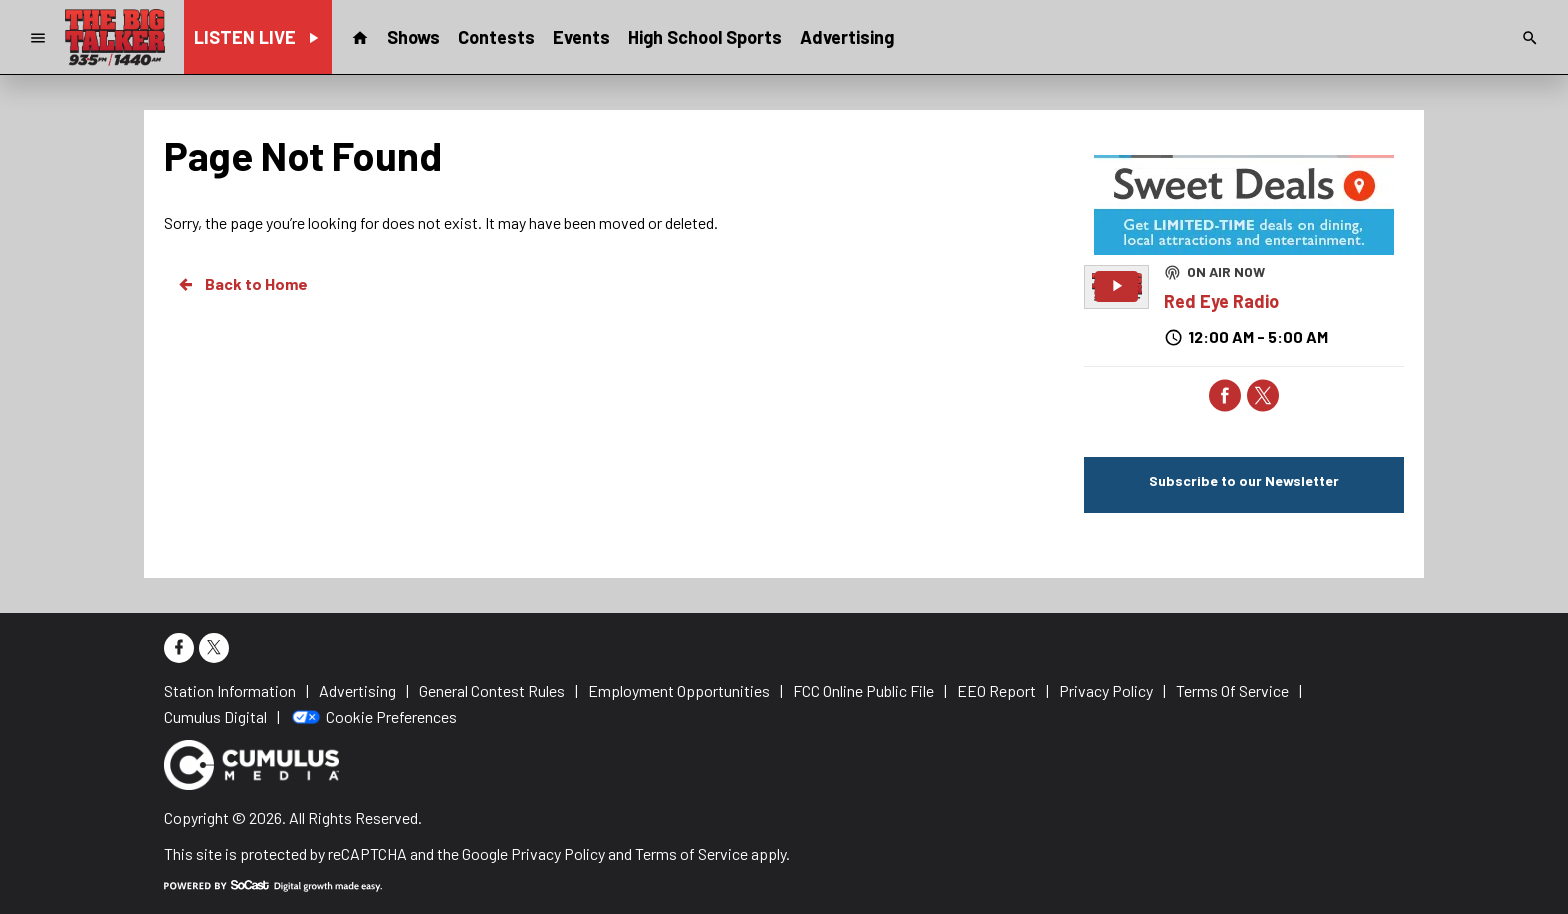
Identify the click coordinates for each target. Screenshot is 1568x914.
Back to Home (242, 284)
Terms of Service (691, 853)
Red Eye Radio (1221, 301)
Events (581, 37)
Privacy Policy (558, 853)
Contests (496, 37)
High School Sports (705, 37)
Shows (413, 37)
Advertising (847, 37)
